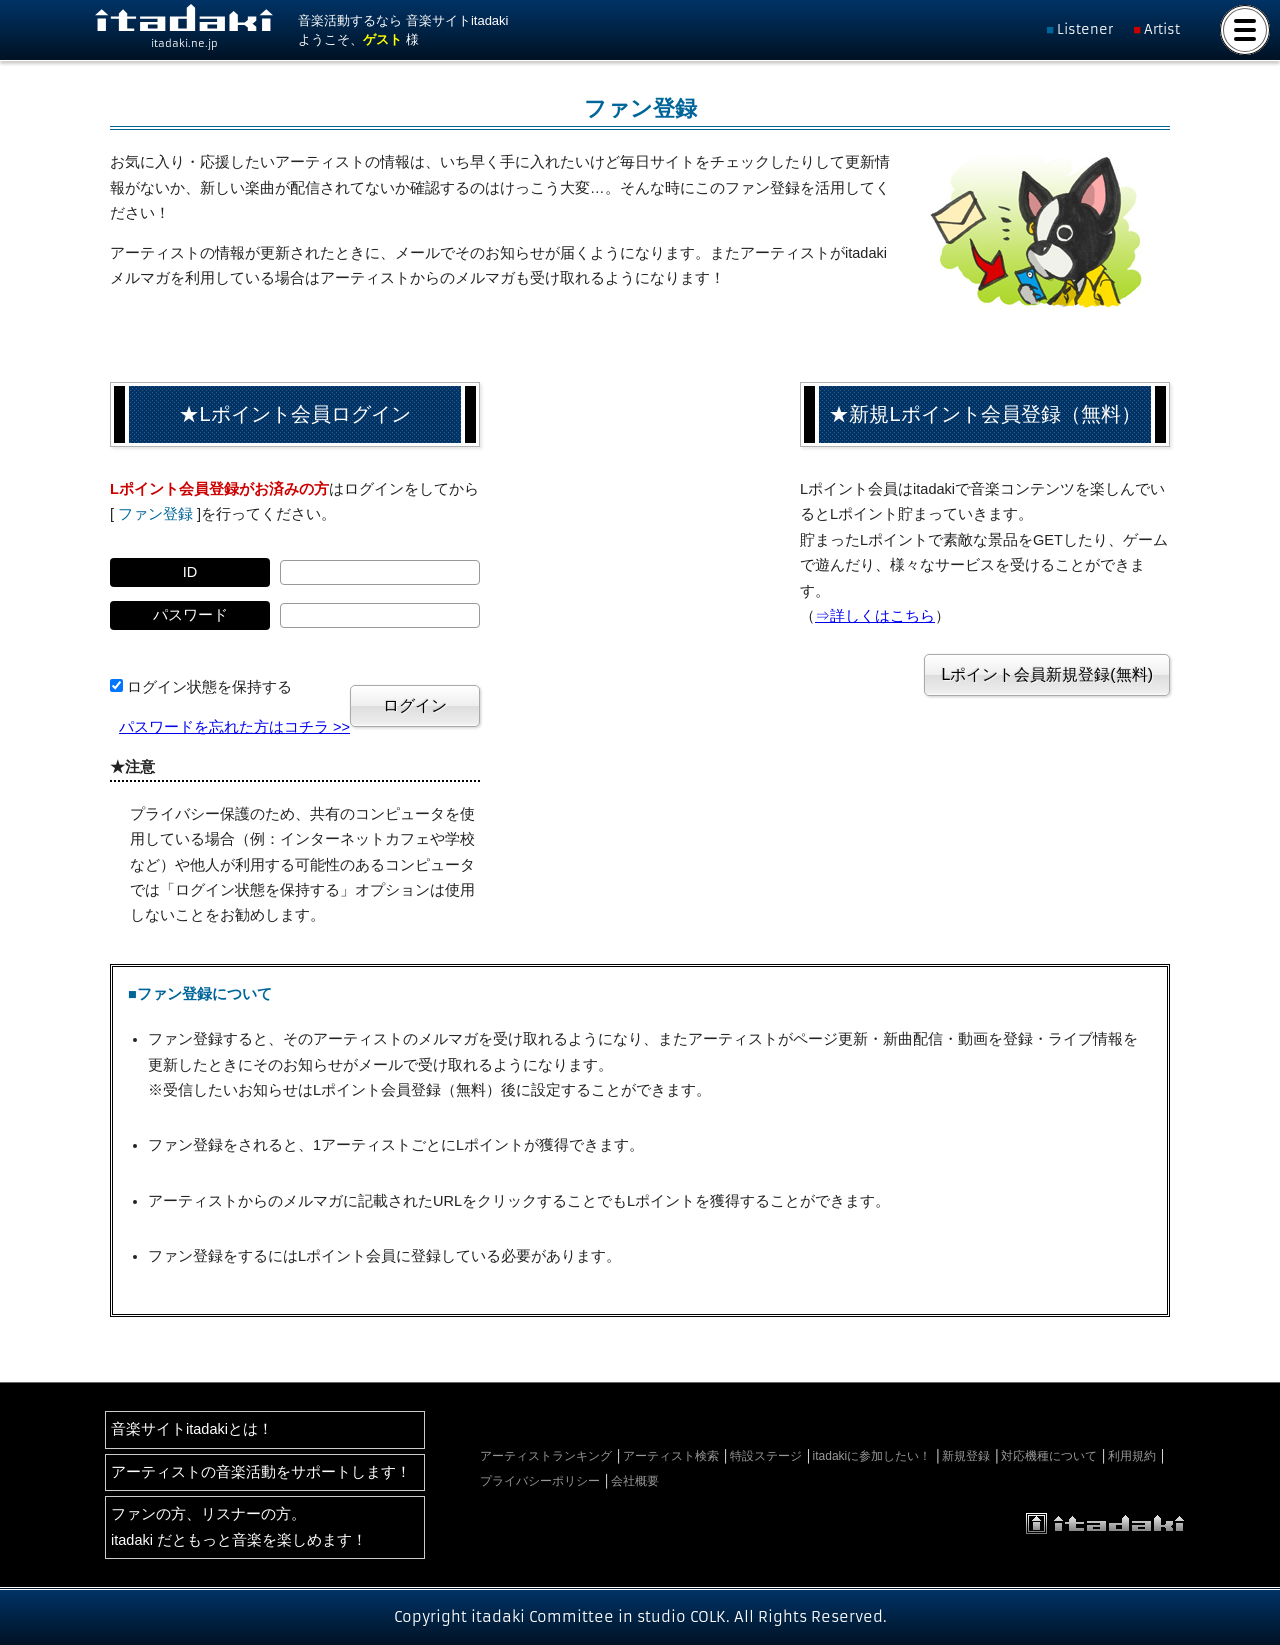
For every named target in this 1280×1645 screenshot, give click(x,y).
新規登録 (966, 1456)
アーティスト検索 (671, 1456)
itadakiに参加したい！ (872, 1456)
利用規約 (1132, 1456)
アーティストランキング (546, 1456)
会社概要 (635, 1481)
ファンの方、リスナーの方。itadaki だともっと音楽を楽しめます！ (239, 1526)
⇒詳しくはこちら (875, 616)
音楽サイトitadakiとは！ (192, 1429)
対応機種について (1049, 1456)
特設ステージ (766, 1456)
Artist (1162, 29)
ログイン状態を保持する (209, 687)
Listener (1085, 29)
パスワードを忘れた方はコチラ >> (234, 727)
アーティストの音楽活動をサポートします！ (261, 1472)
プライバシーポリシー (540, 1481)
